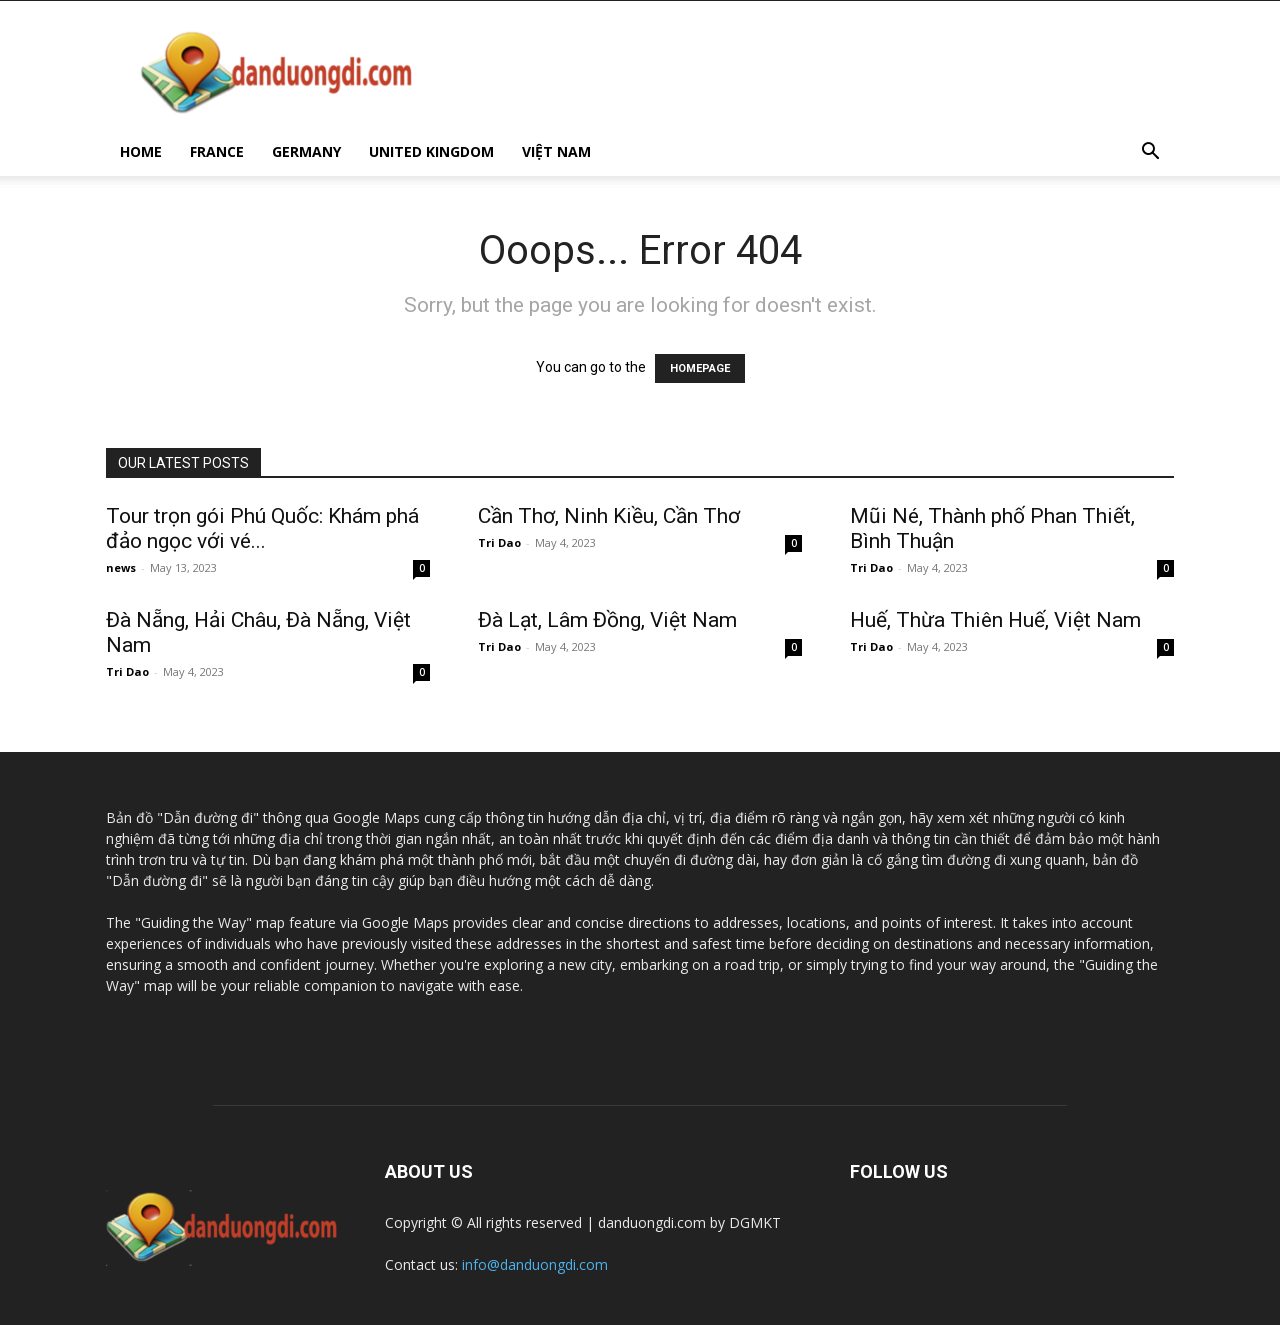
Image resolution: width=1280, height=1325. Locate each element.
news (121, 567)
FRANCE (217, 151)
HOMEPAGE (700, 368)
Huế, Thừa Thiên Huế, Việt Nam (995, 620)
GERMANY (306, 151)
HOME (141, 151)
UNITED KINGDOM (431, 151)
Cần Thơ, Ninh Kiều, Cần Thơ (609, 516)
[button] (1150, 153)
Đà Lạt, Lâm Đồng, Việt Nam (607, 620)
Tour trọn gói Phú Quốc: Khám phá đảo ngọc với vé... (262, 528)
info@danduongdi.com (535, 1264)
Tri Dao (499, 542)
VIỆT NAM (556, 151)
